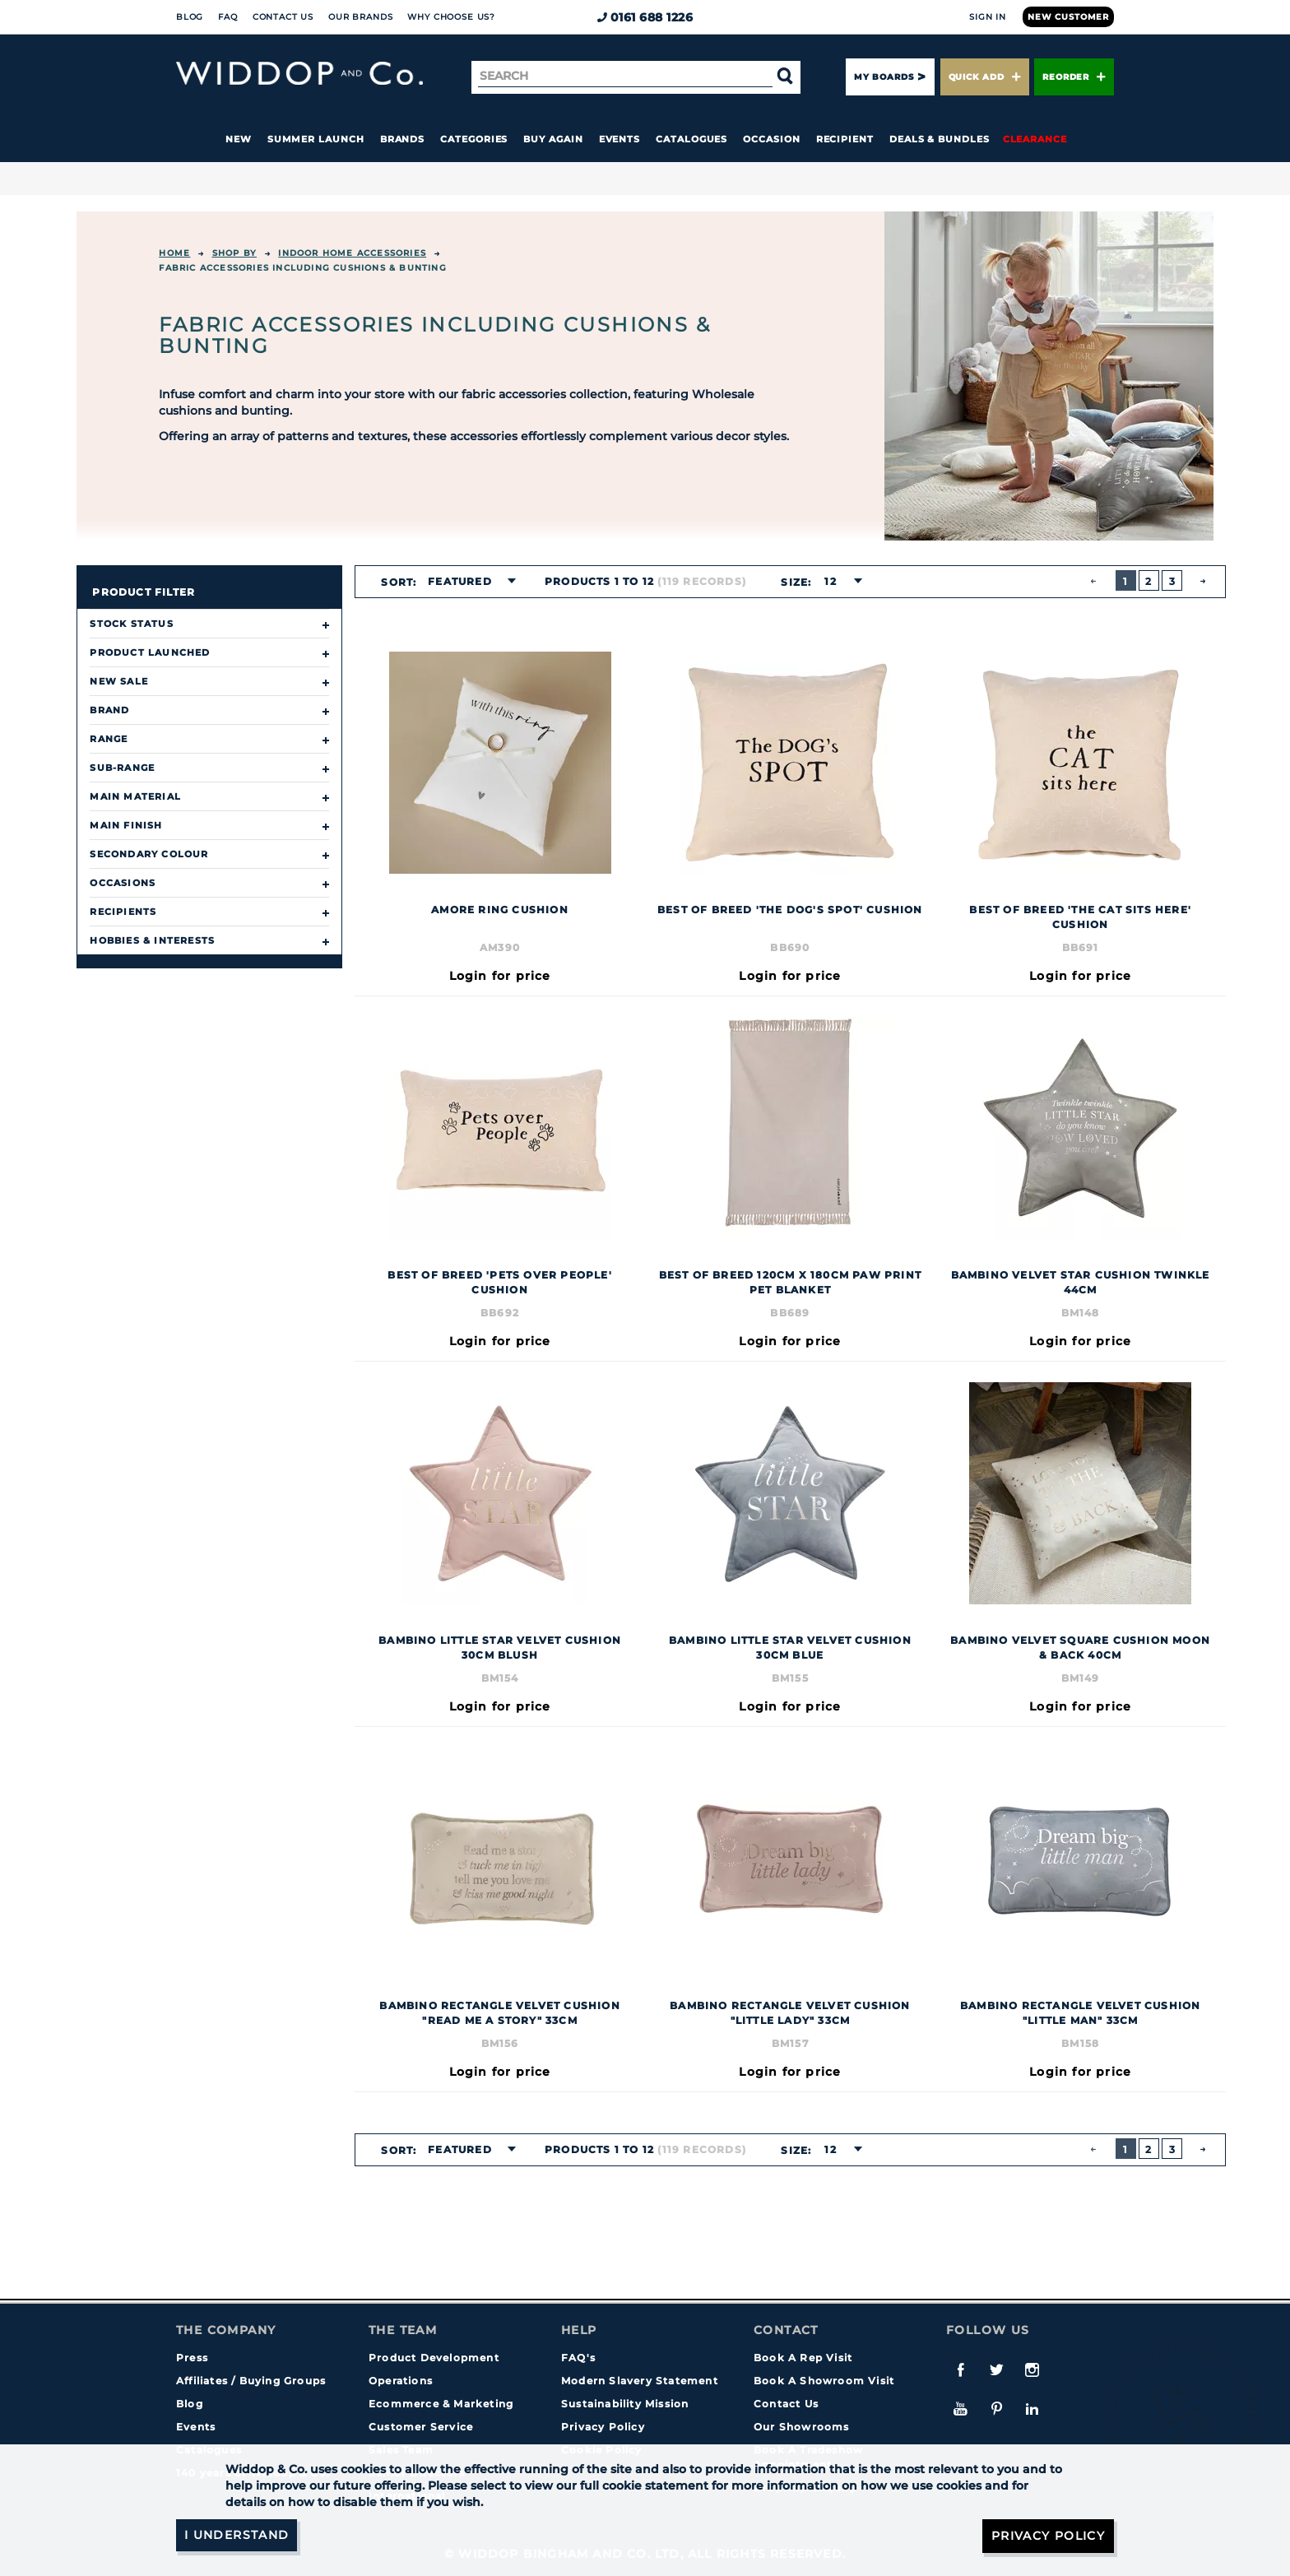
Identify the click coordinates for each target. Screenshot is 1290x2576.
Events (620, 139)
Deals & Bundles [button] (939, 139)
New (238, 139)
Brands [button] (402, 139)
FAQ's (578, 2357)
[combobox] (467, 581)
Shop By (234, 253)
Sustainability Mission (625, 2403)
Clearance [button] (1035, 139)
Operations (401, 2380)
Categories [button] (474, 139)
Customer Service (421, 2427)
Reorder (1074, 77)
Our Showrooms (802, 2427)
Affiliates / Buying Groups (251, 2380)
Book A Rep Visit (803, 2357)
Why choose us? (451, 17)
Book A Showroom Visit (824, 2380)
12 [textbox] (830, 581)
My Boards (883, 77)
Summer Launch (315, 139)
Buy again (552, 139)
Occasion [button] (771, 139)
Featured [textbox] (460, 581)
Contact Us (283, 17)
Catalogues (691, 139)
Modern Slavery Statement (639, 2380)
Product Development (434, 2357)
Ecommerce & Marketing (441, 2403)
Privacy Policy (603, 2427)
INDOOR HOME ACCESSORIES (352, 253)
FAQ (228, 17)
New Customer (1068, 17)
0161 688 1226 (645, 17)
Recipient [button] (845, 139)
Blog (189, 17)
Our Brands (360, 17)
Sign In (987, 17)
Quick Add (985, 77)
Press (192, 2357)
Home (174, 253)
